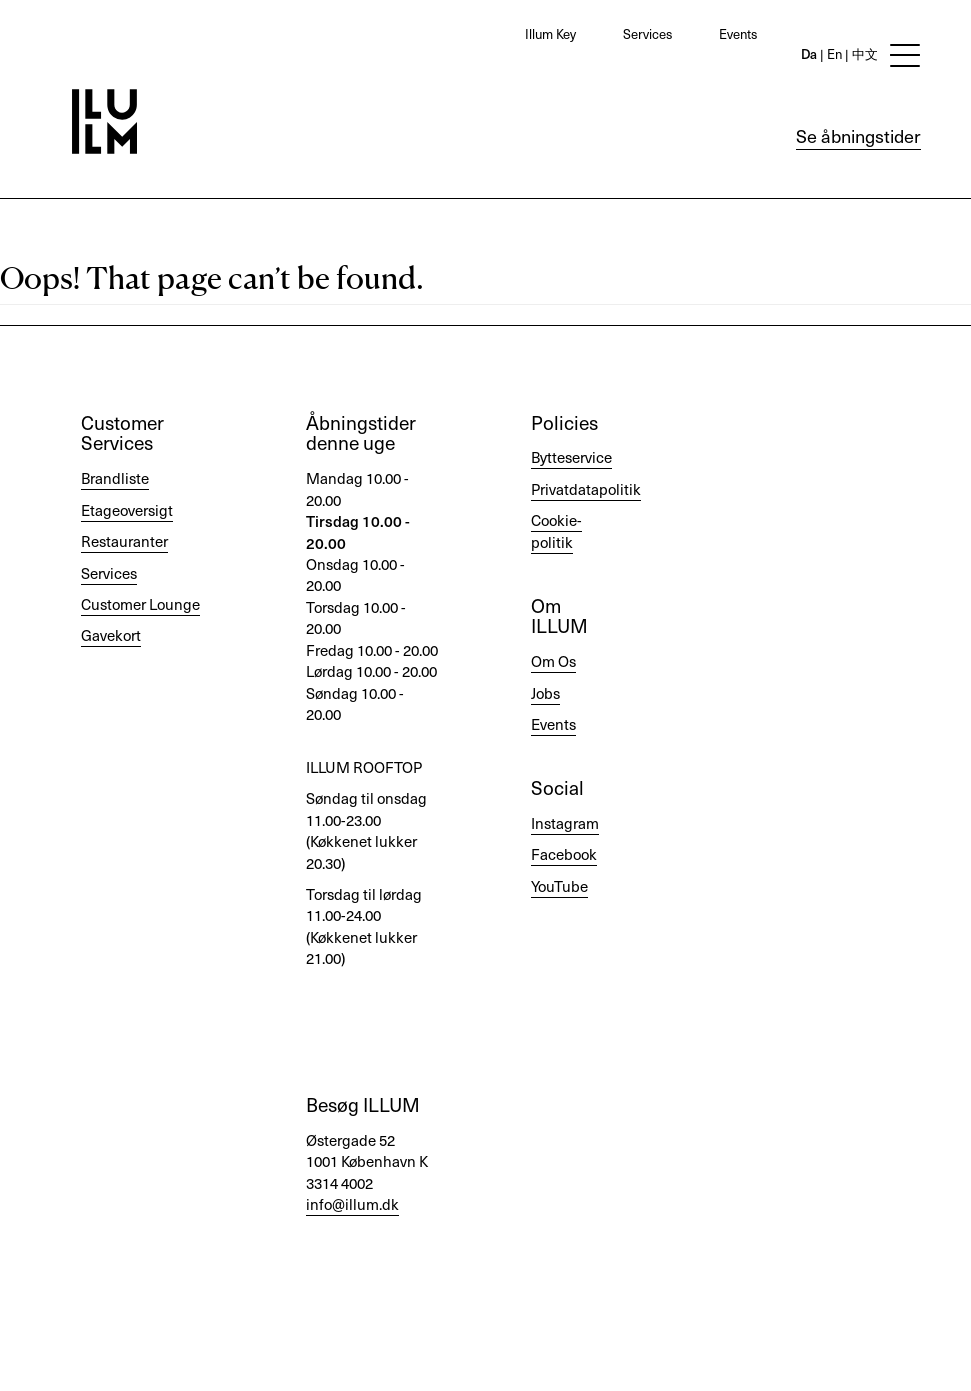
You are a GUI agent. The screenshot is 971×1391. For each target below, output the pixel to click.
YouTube (559, 886)
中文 (863, 53)
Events (738, 33)
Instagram (565, 823)
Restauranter (124, 541)
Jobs (545, 693)
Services (647, 33)
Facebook (564, 854)
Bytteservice (571, 457)
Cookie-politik (556, 530)
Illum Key (550, 33)
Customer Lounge (140, 604)
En (833, 53)
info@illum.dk (352, 1204)
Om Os (553, 661)
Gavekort (111, 635)
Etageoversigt (127, 510)
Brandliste (115, 478)
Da (809, 53)
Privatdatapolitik (586, 489)
